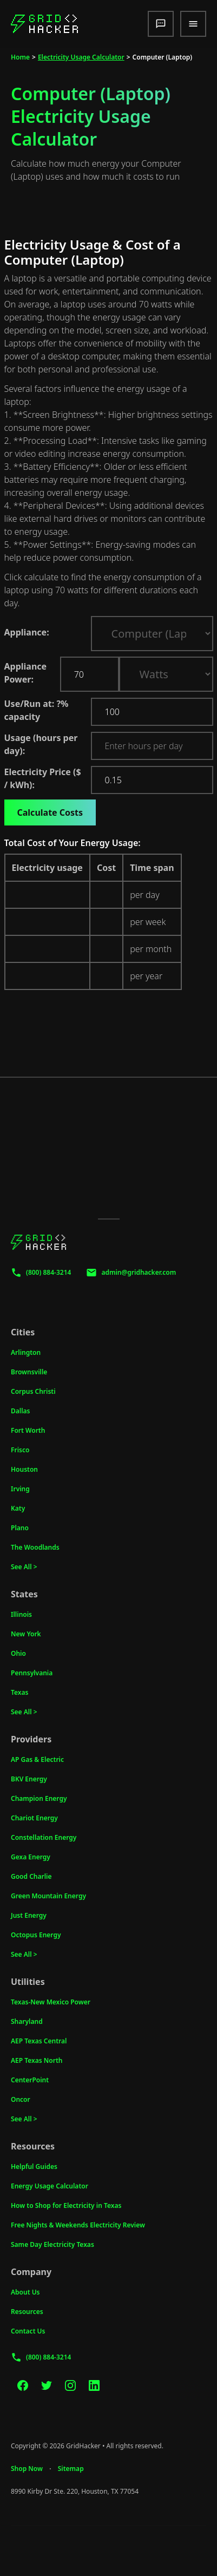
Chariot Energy (34, 1818)
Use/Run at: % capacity (45, 710)
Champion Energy (39, 1798)
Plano (20, 1527)
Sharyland (27, 2021)
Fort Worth (28, 1430)
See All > (24, 1566)
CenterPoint (30, 2080)
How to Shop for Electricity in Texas (66, 2205)
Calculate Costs (50, 812)
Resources (27, 2311)
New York (26, 1633)
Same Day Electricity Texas (52, 2244)
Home (20, 57)
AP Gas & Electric (37, 1759)
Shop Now (27, 2468)
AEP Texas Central (39, 2041)
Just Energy (29, 1915)
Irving (20, 1488)
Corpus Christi (33, 1391)
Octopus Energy (36, 1934)
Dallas (20, 1410)
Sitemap (71, 2468)
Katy (18, 1508)
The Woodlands (35, 1547)
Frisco (20, 1449)
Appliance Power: (25, 672)
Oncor (20, 2099)
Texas (19, 1692)
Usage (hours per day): (41, 744)
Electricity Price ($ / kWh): (42, 778)
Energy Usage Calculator (49, 2186)
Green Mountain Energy (48, 1895)
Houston (24, 1469)
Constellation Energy (43, 1837)
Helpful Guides (34, 2166)
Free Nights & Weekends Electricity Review (78, 2225)
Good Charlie (31, 1876)
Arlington (26, 1352)
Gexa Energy (30, 1856)
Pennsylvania (31, 1672)
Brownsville (29, 1372)
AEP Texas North (36, 2060)
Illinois (21, 1614)
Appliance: (26, 632)
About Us (25, 2292)
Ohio (18, 1653)
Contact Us (28, 2331)
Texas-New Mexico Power (50, 2002)
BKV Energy (29, 1779)
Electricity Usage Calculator (81, 57)
